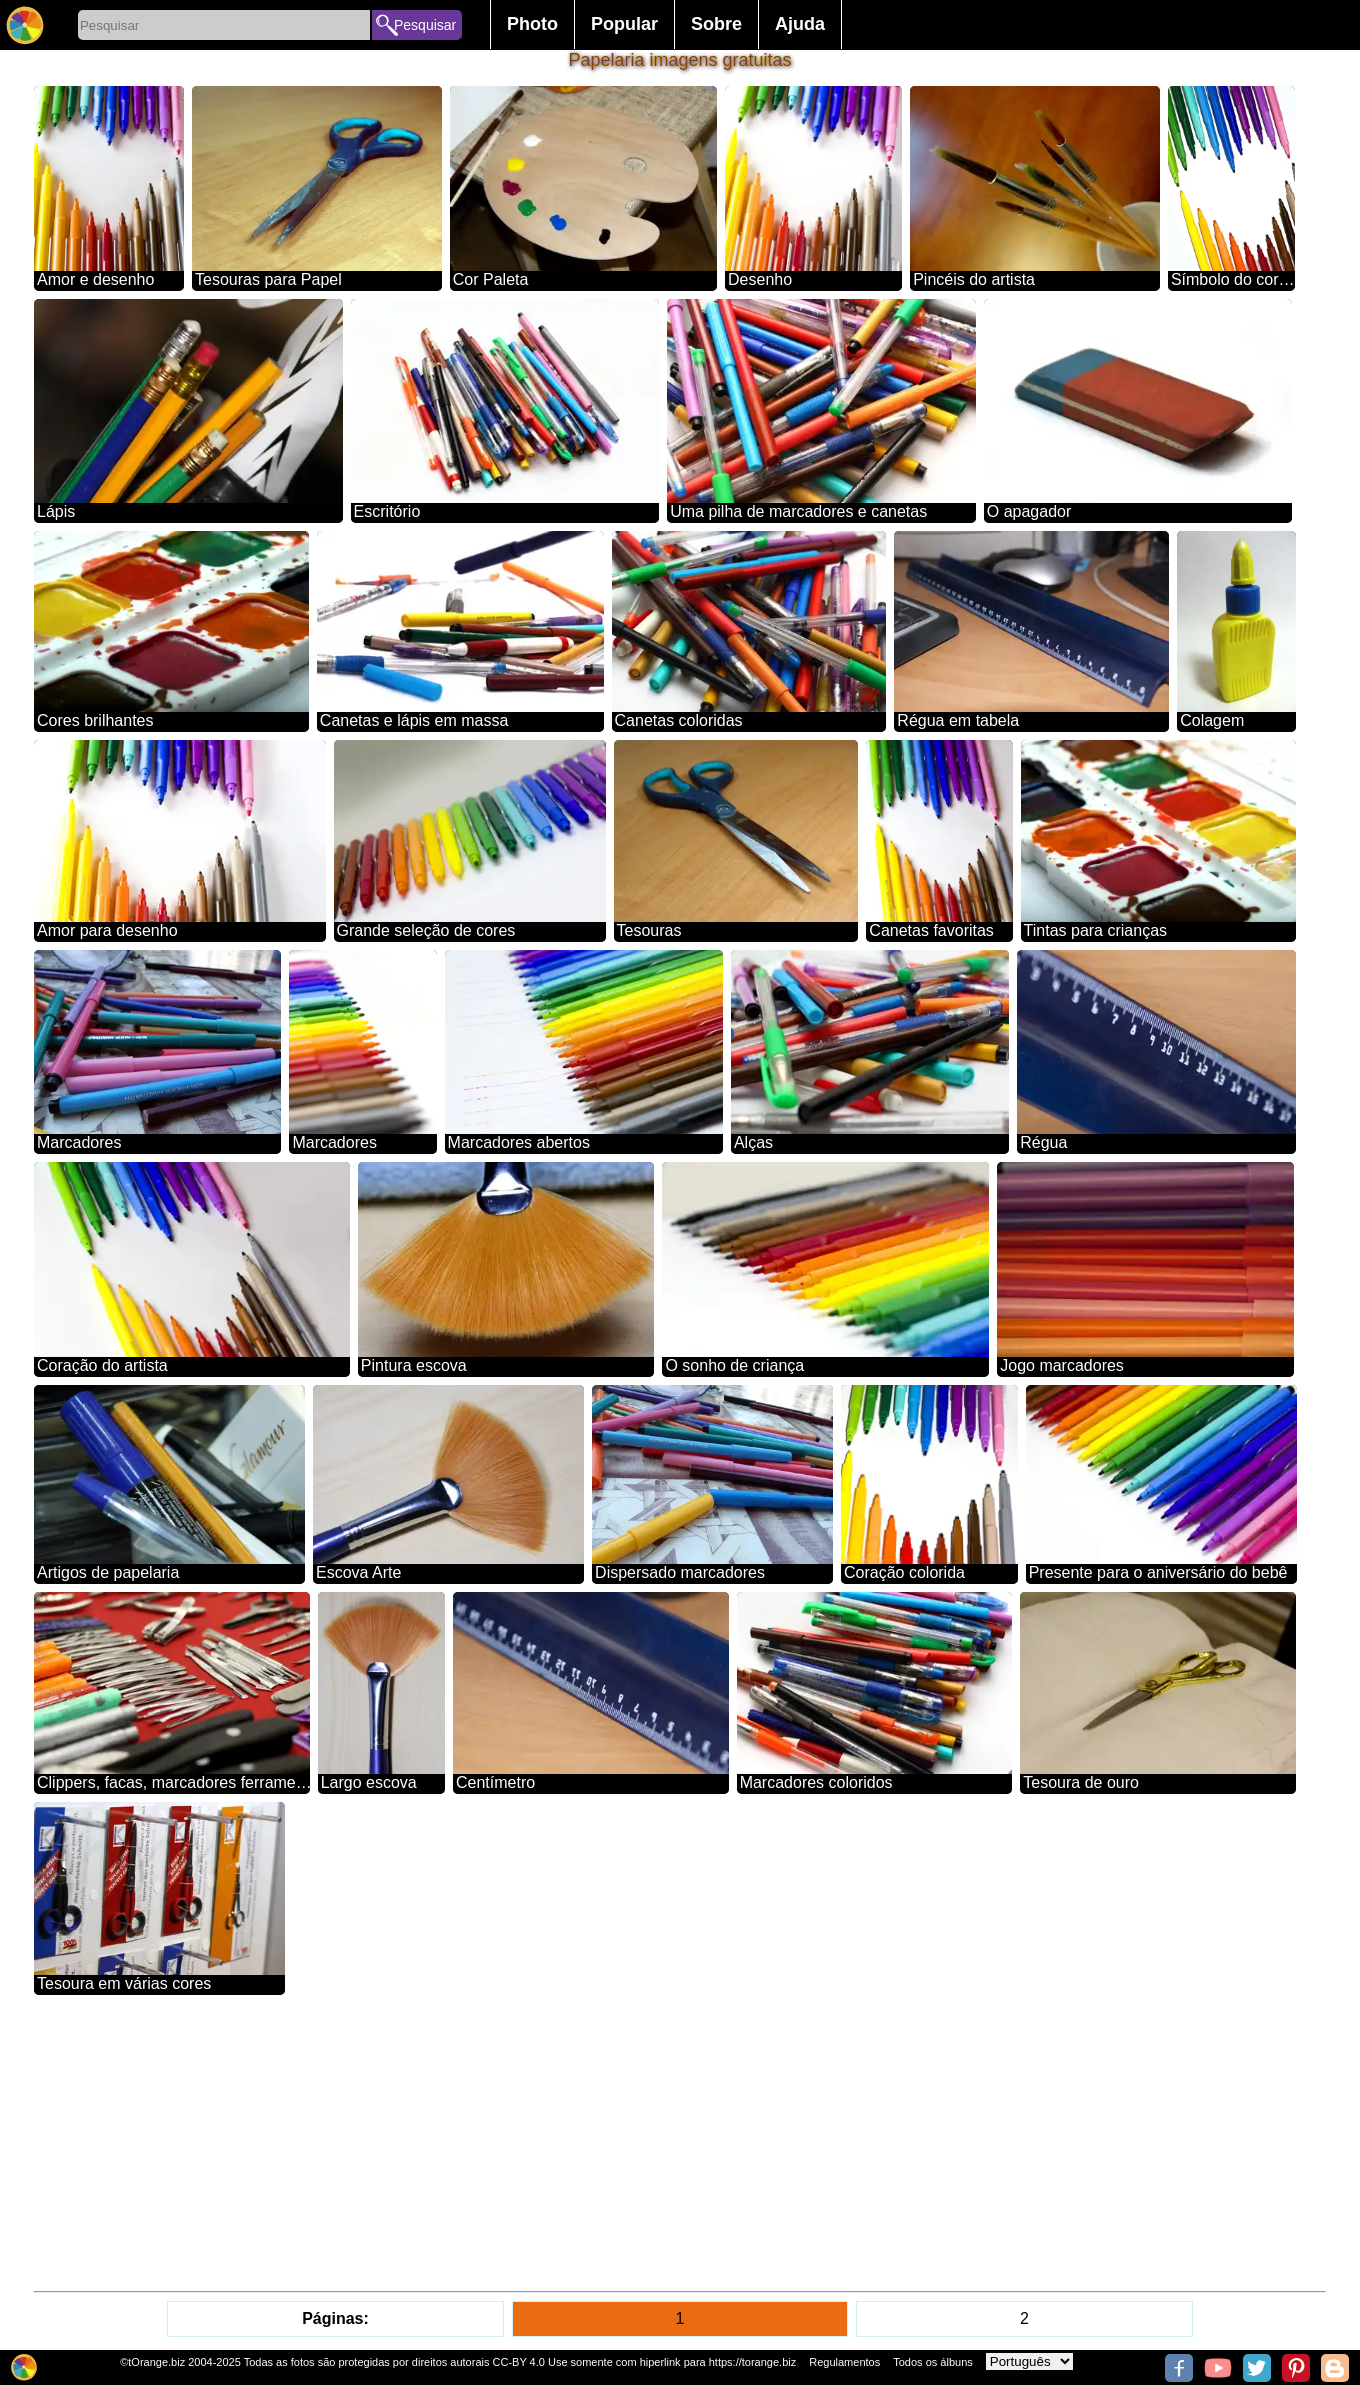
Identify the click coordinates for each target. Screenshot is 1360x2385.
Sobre (716, 24)
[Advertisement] (634, 2143)
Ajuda (800, 24)
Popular (624, 24)
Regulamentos (844, 2362)
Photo (532, 24)
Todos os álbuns (933, 2362)
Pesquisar (425, 25)
